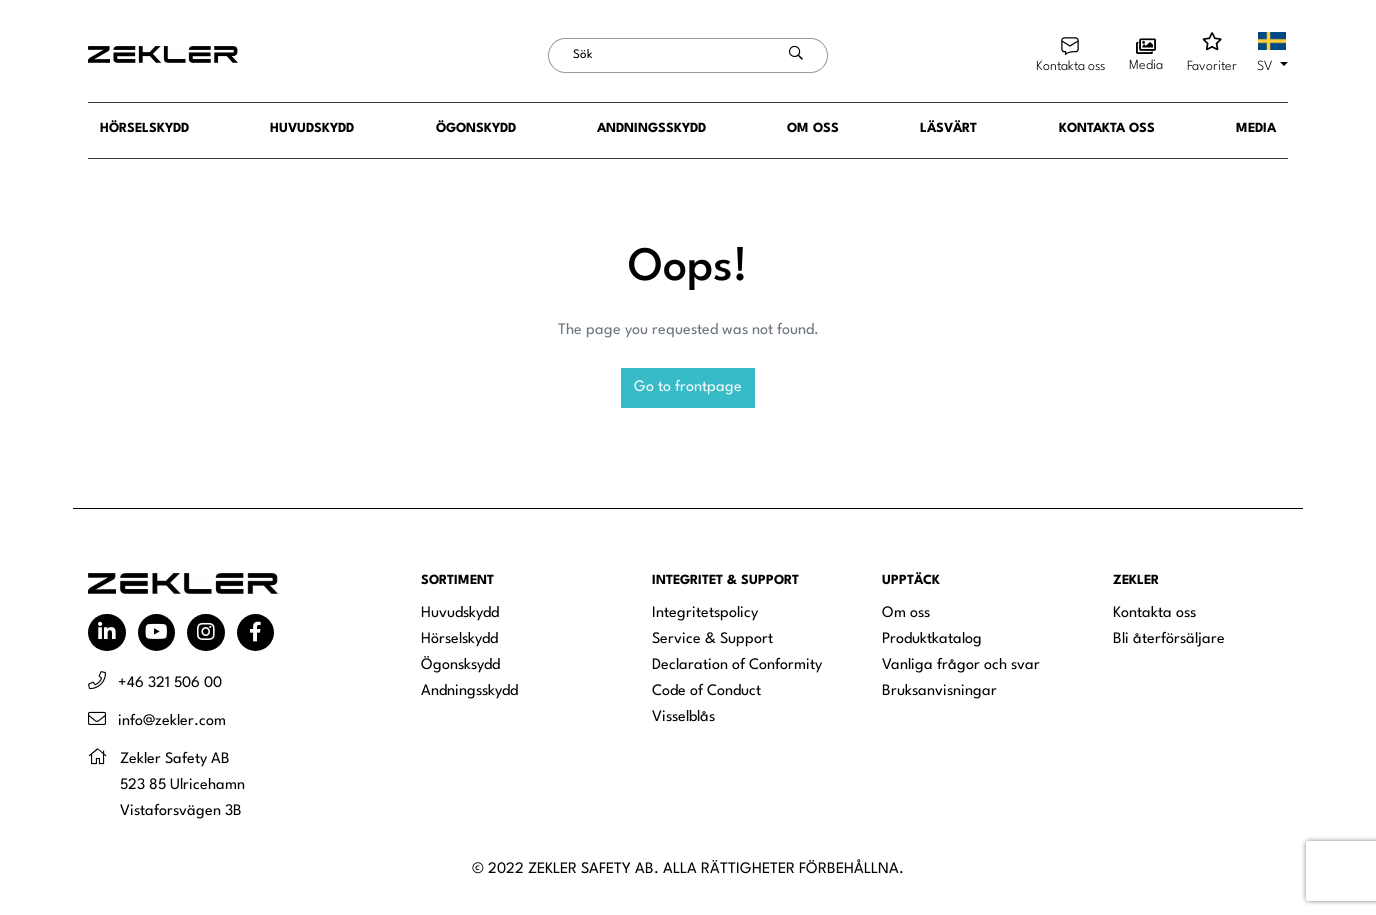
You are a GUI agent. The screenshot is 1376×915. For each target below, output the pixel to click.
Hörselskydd (144, 128)
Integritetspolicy (705, 613)
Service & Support (712, 639)
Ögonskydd (476, 128)
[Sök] (656, 55)
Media (1256, 128)
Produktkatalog (932, 639)
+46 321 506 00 (170, 683)
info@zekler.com (172, 721)
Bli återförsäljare (1169, 639)
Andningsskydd (651, 128)
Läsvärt (948, 128)
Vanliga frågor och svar (961, 665)
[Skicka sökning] (796, 55)
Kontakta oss (1107, 128)
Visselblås (683, 717)
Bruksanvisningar (939, 691)
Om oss (813, 128)
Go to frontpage (688, 387)
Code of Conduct (706, 691)
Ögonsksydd (460, 665)
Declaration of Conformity (737, 665)
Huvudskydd (312, 128)
